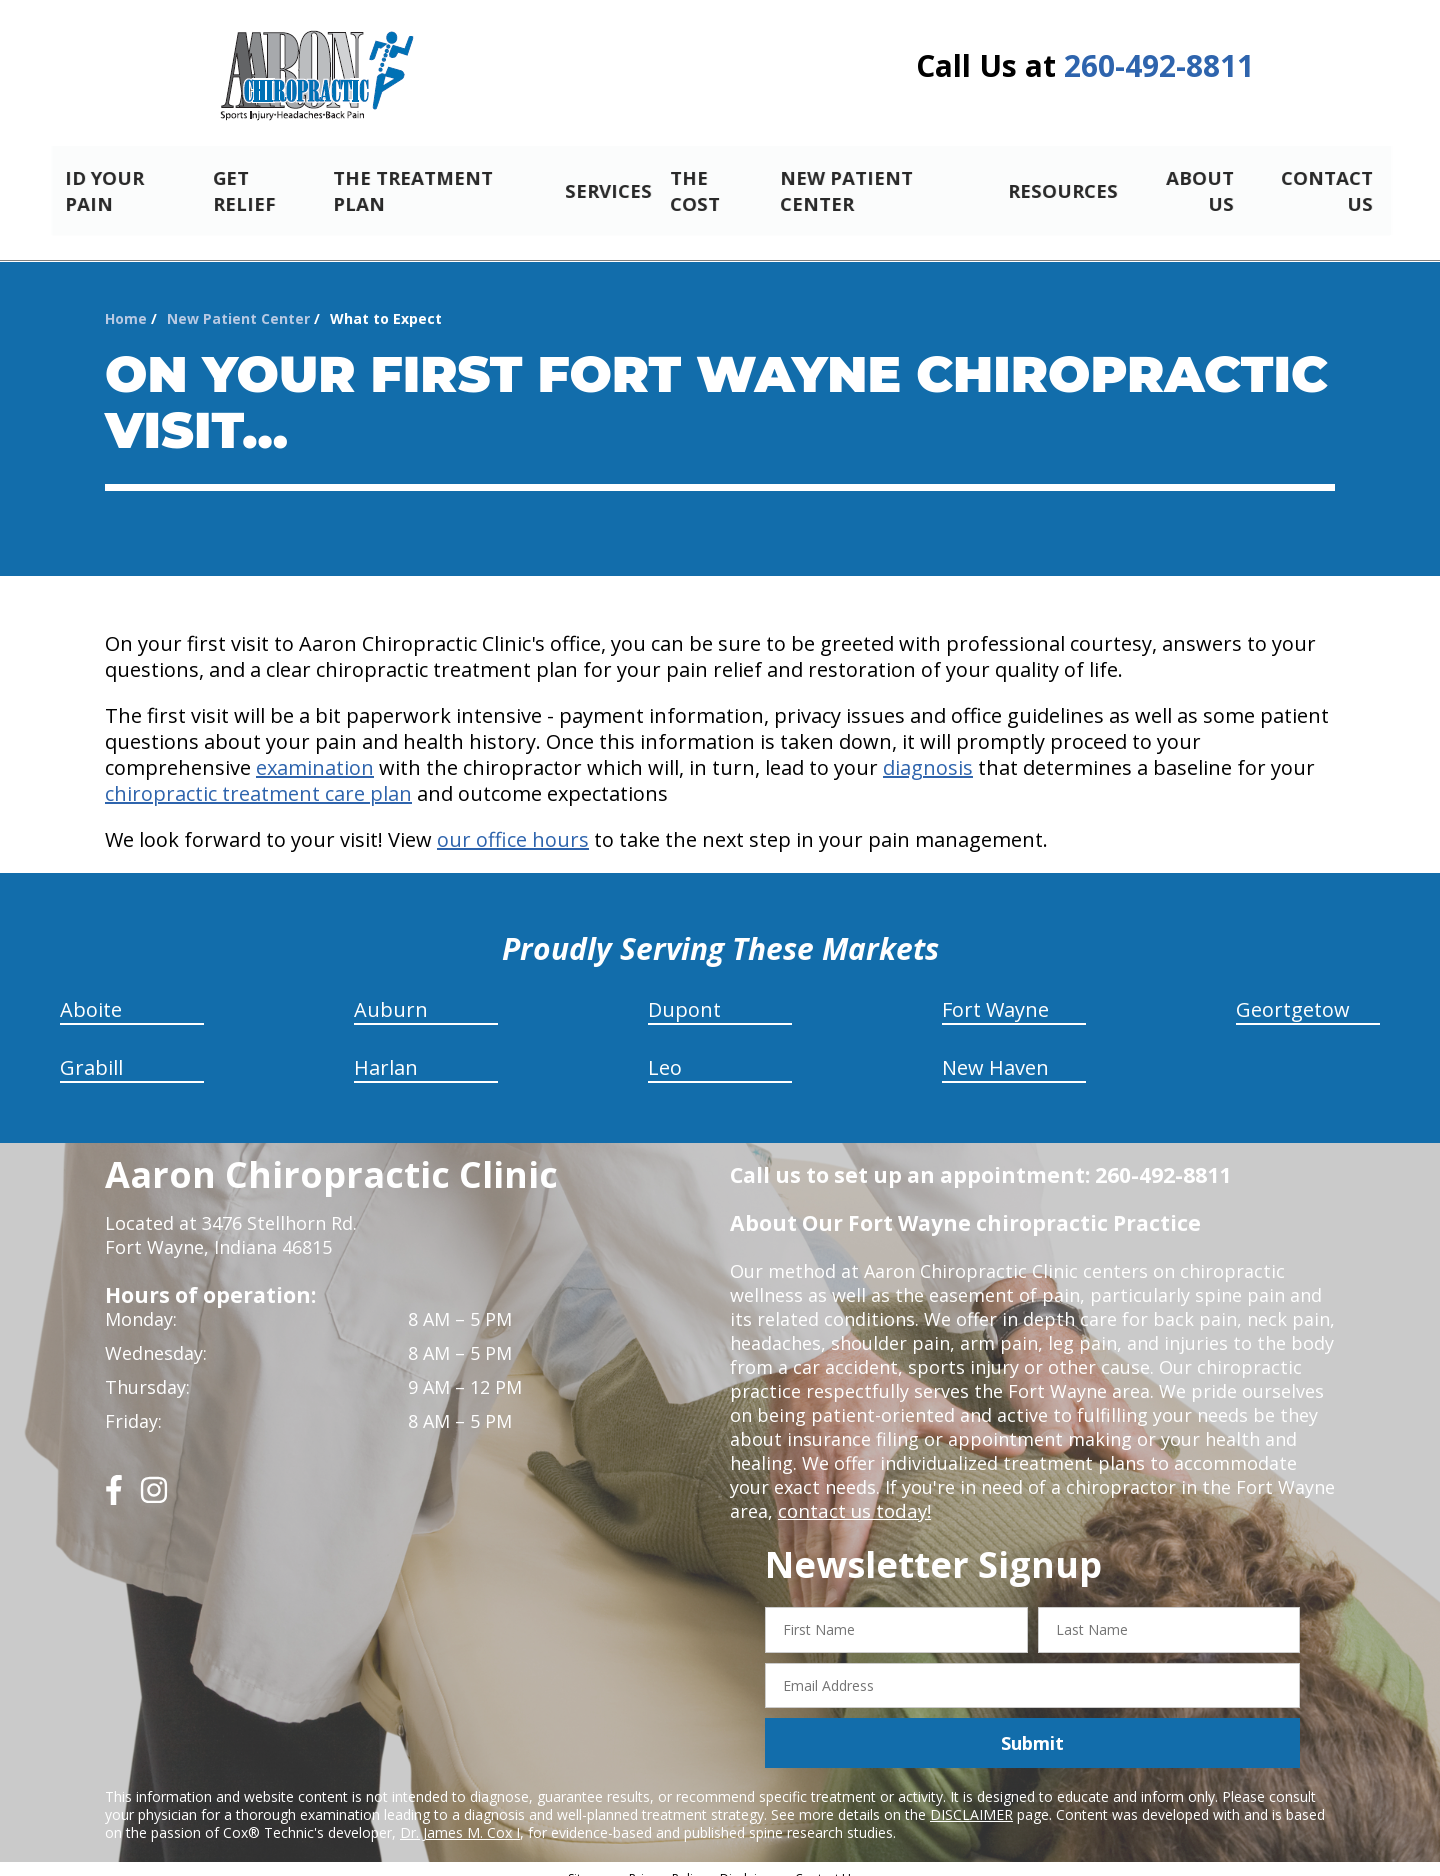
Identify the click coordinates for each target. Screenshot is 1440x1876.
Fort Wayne (995, 992)
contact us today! (852, 1494)
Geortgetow (1293, 992)
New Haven (995, 1050)
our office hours (513, 822)
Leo (665, 1050)
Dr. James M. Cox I (460, 1815)
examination (315, 750)
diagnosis (928, 750)
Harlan (386, 1050)
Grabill (91, 1050)
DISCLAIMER (971, 1797)
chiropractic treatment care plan (258, 776)
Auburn (391, 992)
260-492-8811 (1159, 65)
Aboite (91, 992)
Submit (1032, 1726)
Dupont (684, 992)
